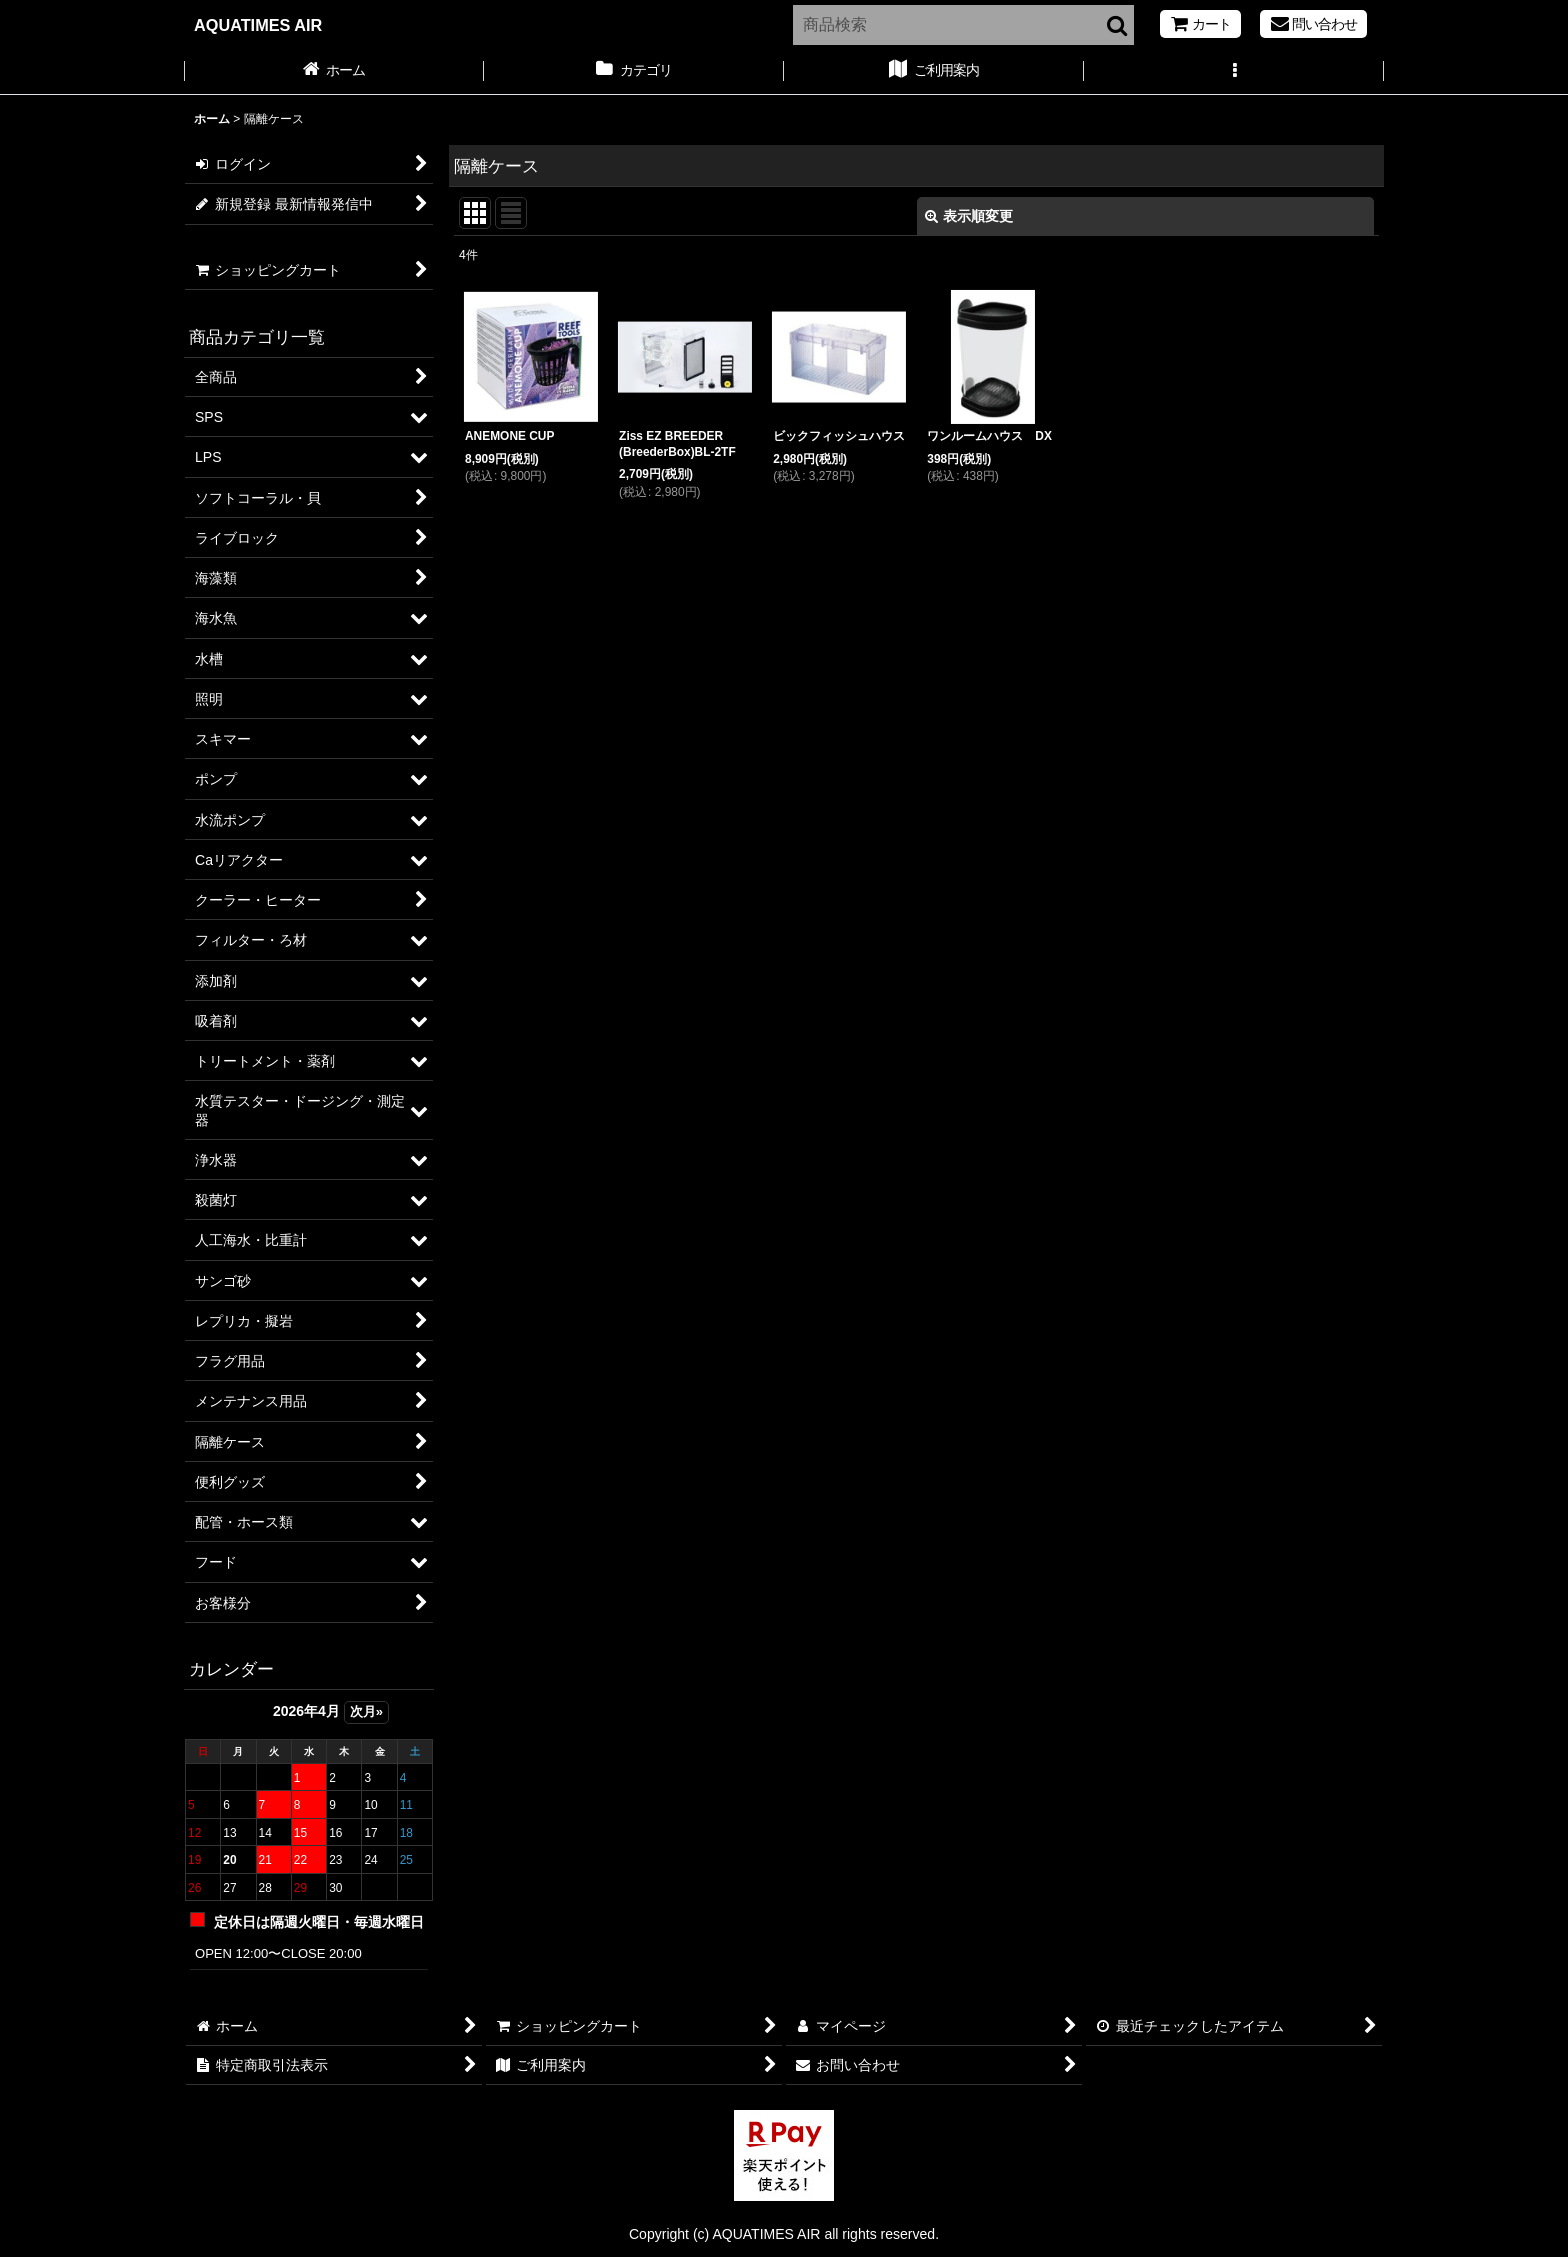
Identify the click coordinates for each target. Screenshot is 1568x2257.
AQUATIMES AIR (258, 25)
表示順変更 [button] (969, 216)
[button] (1234, 72)
